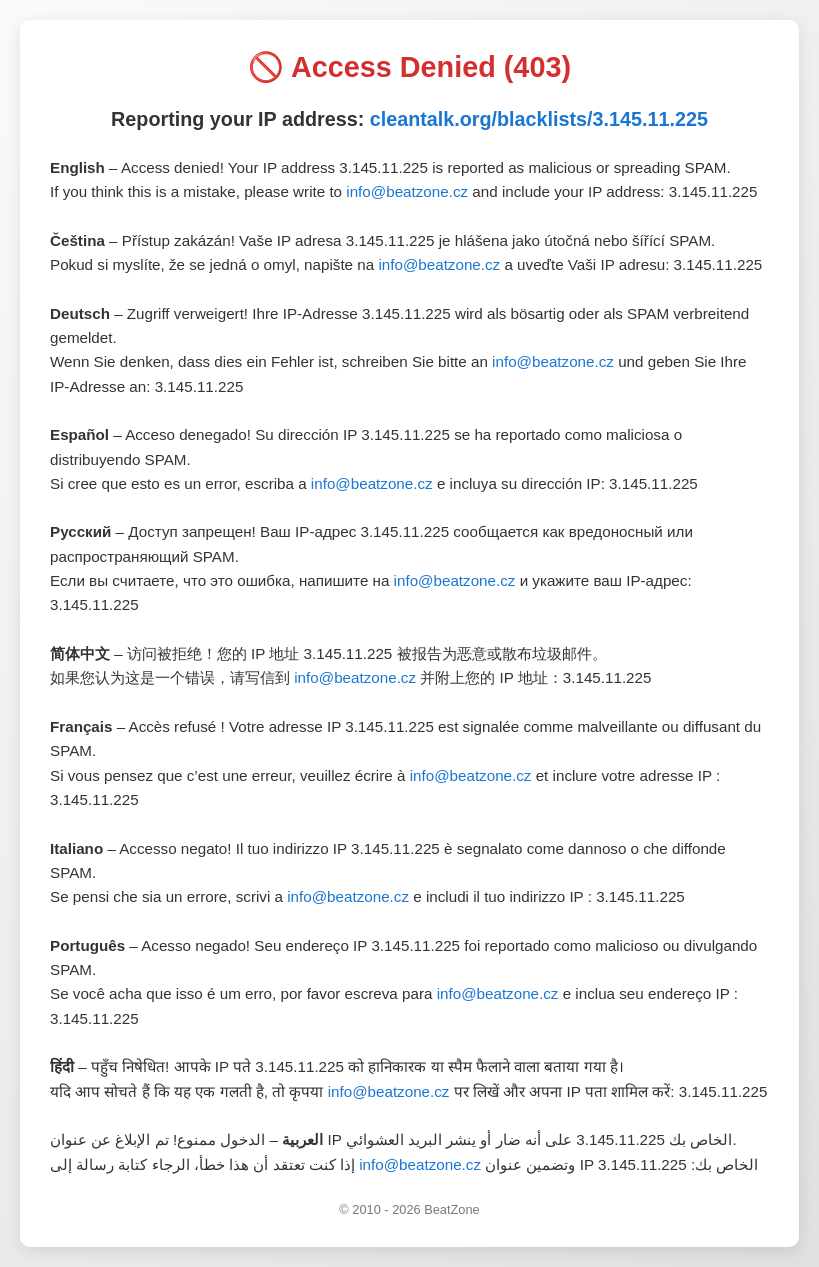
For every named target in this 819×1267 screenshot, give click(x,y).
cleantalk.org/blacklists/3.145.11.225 (539, 119)
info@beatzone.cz (407, 191)
